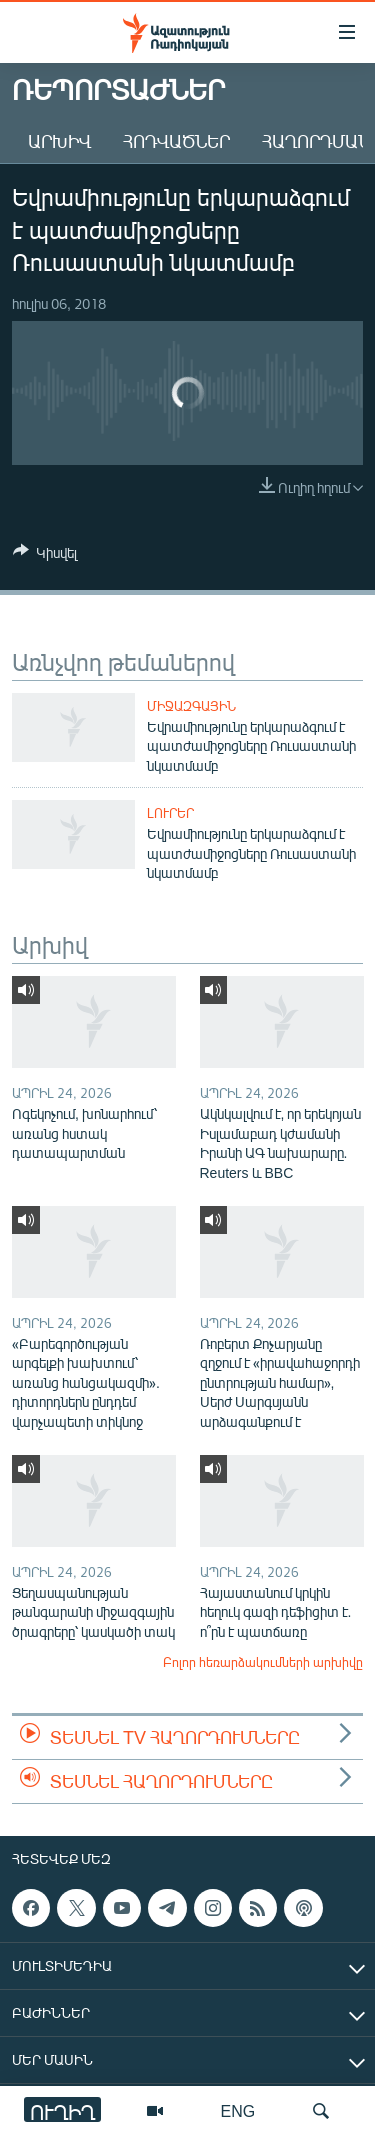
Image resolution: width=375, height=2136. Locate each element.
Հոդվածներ (176, 141)
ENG (238, 2110)
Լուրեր (170, 813)
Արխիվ (59, 141)
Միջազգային (191, 706)
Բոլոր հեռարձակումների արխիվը (263, 1662)
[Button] (45, 556)
